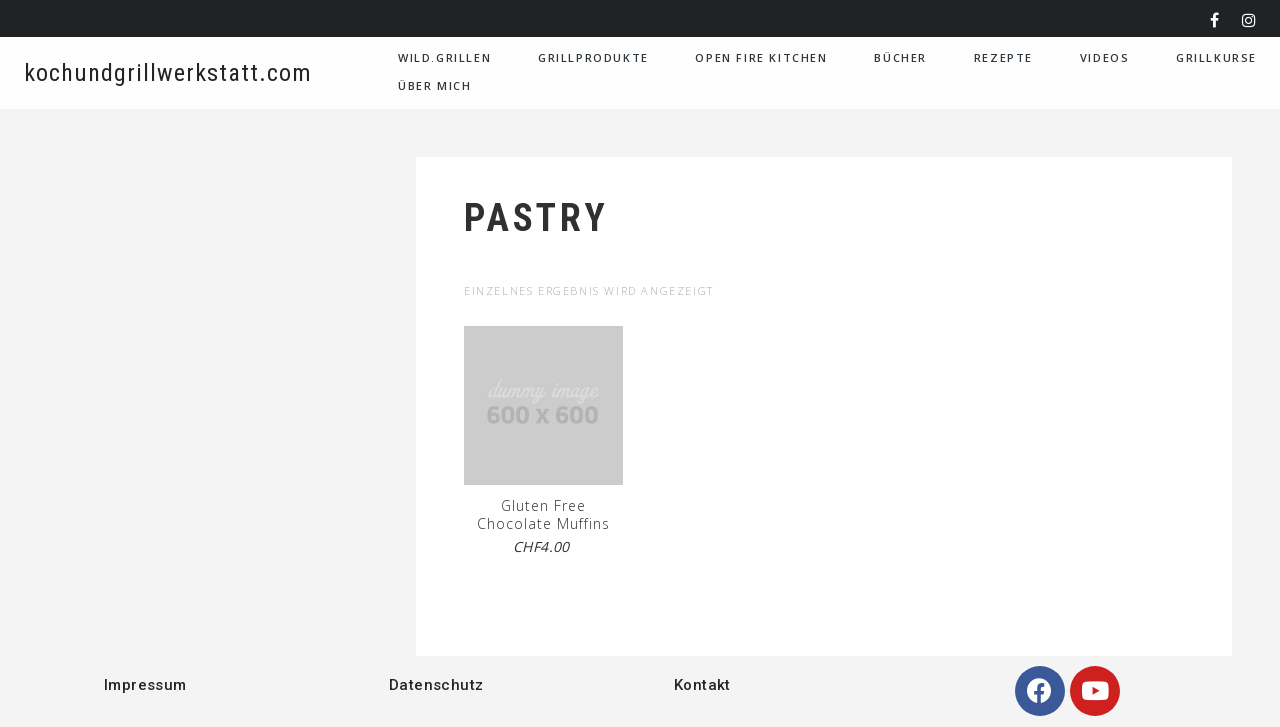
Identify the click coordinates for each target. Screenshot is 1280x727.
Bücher (900, 57)
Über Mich (434, 85)
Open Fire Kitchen (761, 57)
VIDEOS (1105, 57)
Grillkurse (1216, 57)
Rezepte (1003, 57)
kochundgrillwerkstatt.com (168, 73)
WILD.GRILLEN (444, 57)
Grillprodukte (593, 57)
